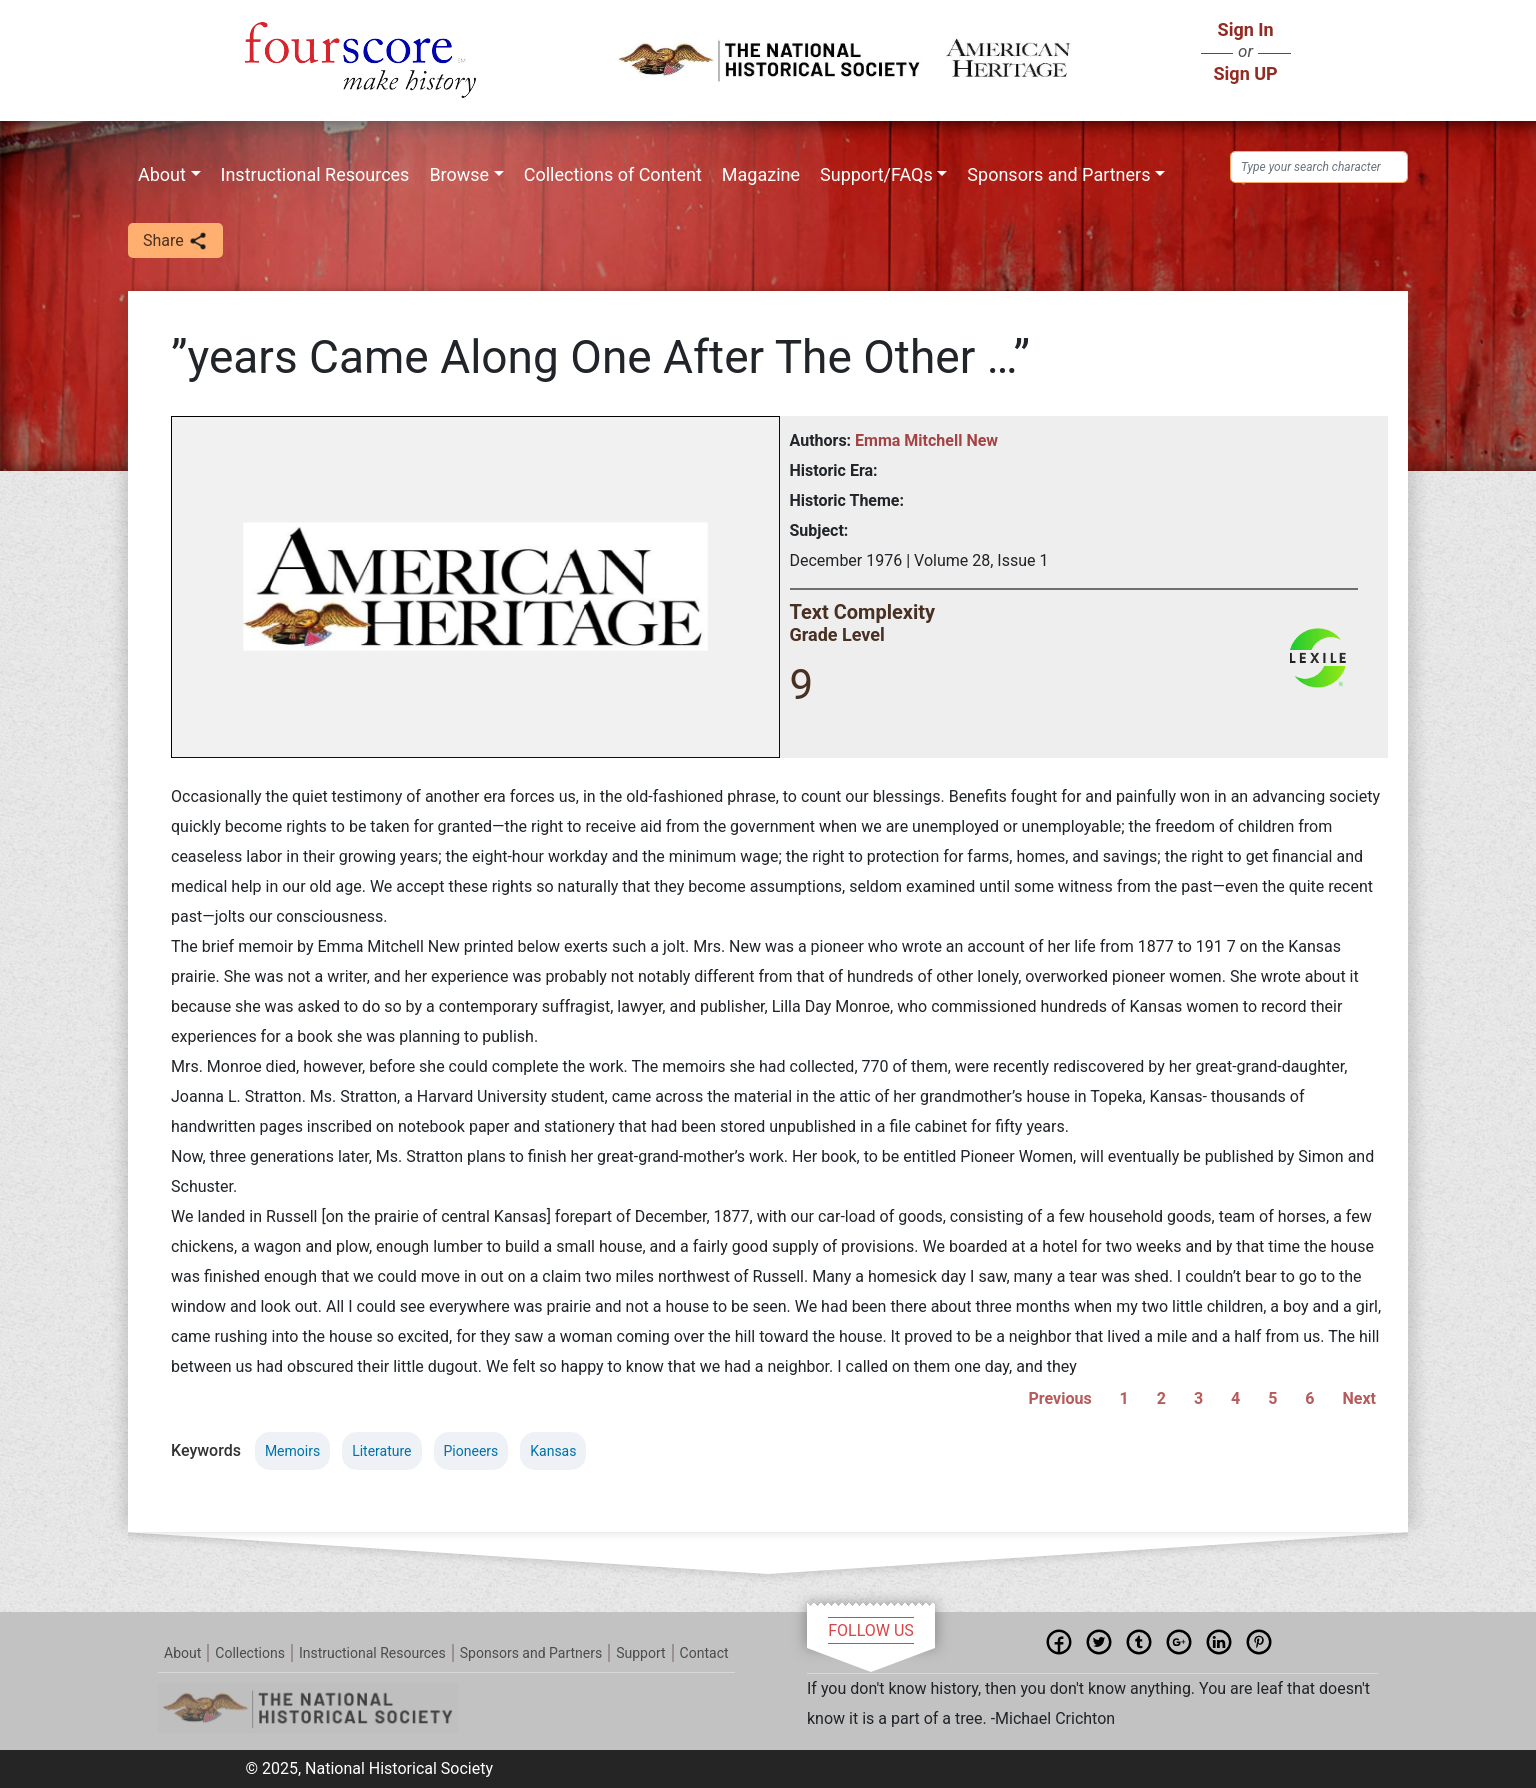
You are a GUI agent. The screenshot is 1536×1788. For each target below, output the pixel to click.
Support (640, 1653)
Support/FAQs (876, 174)
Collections (250, 1653)
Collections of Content (613, 174)
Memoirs (292, 1451)
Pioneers (471, 1451)
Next (1359, 1398)
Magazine (761, 174)
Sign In (1246, 29)
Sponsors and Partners (1058, 174)
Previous (1060, 1398)
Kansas (553, 1451)
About (162, 174)
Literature (381, 1451)
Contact (704, 1653)
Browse (459, 174)
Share (175, 241)
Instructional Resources (315, 174)
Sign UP (1246, 73)
